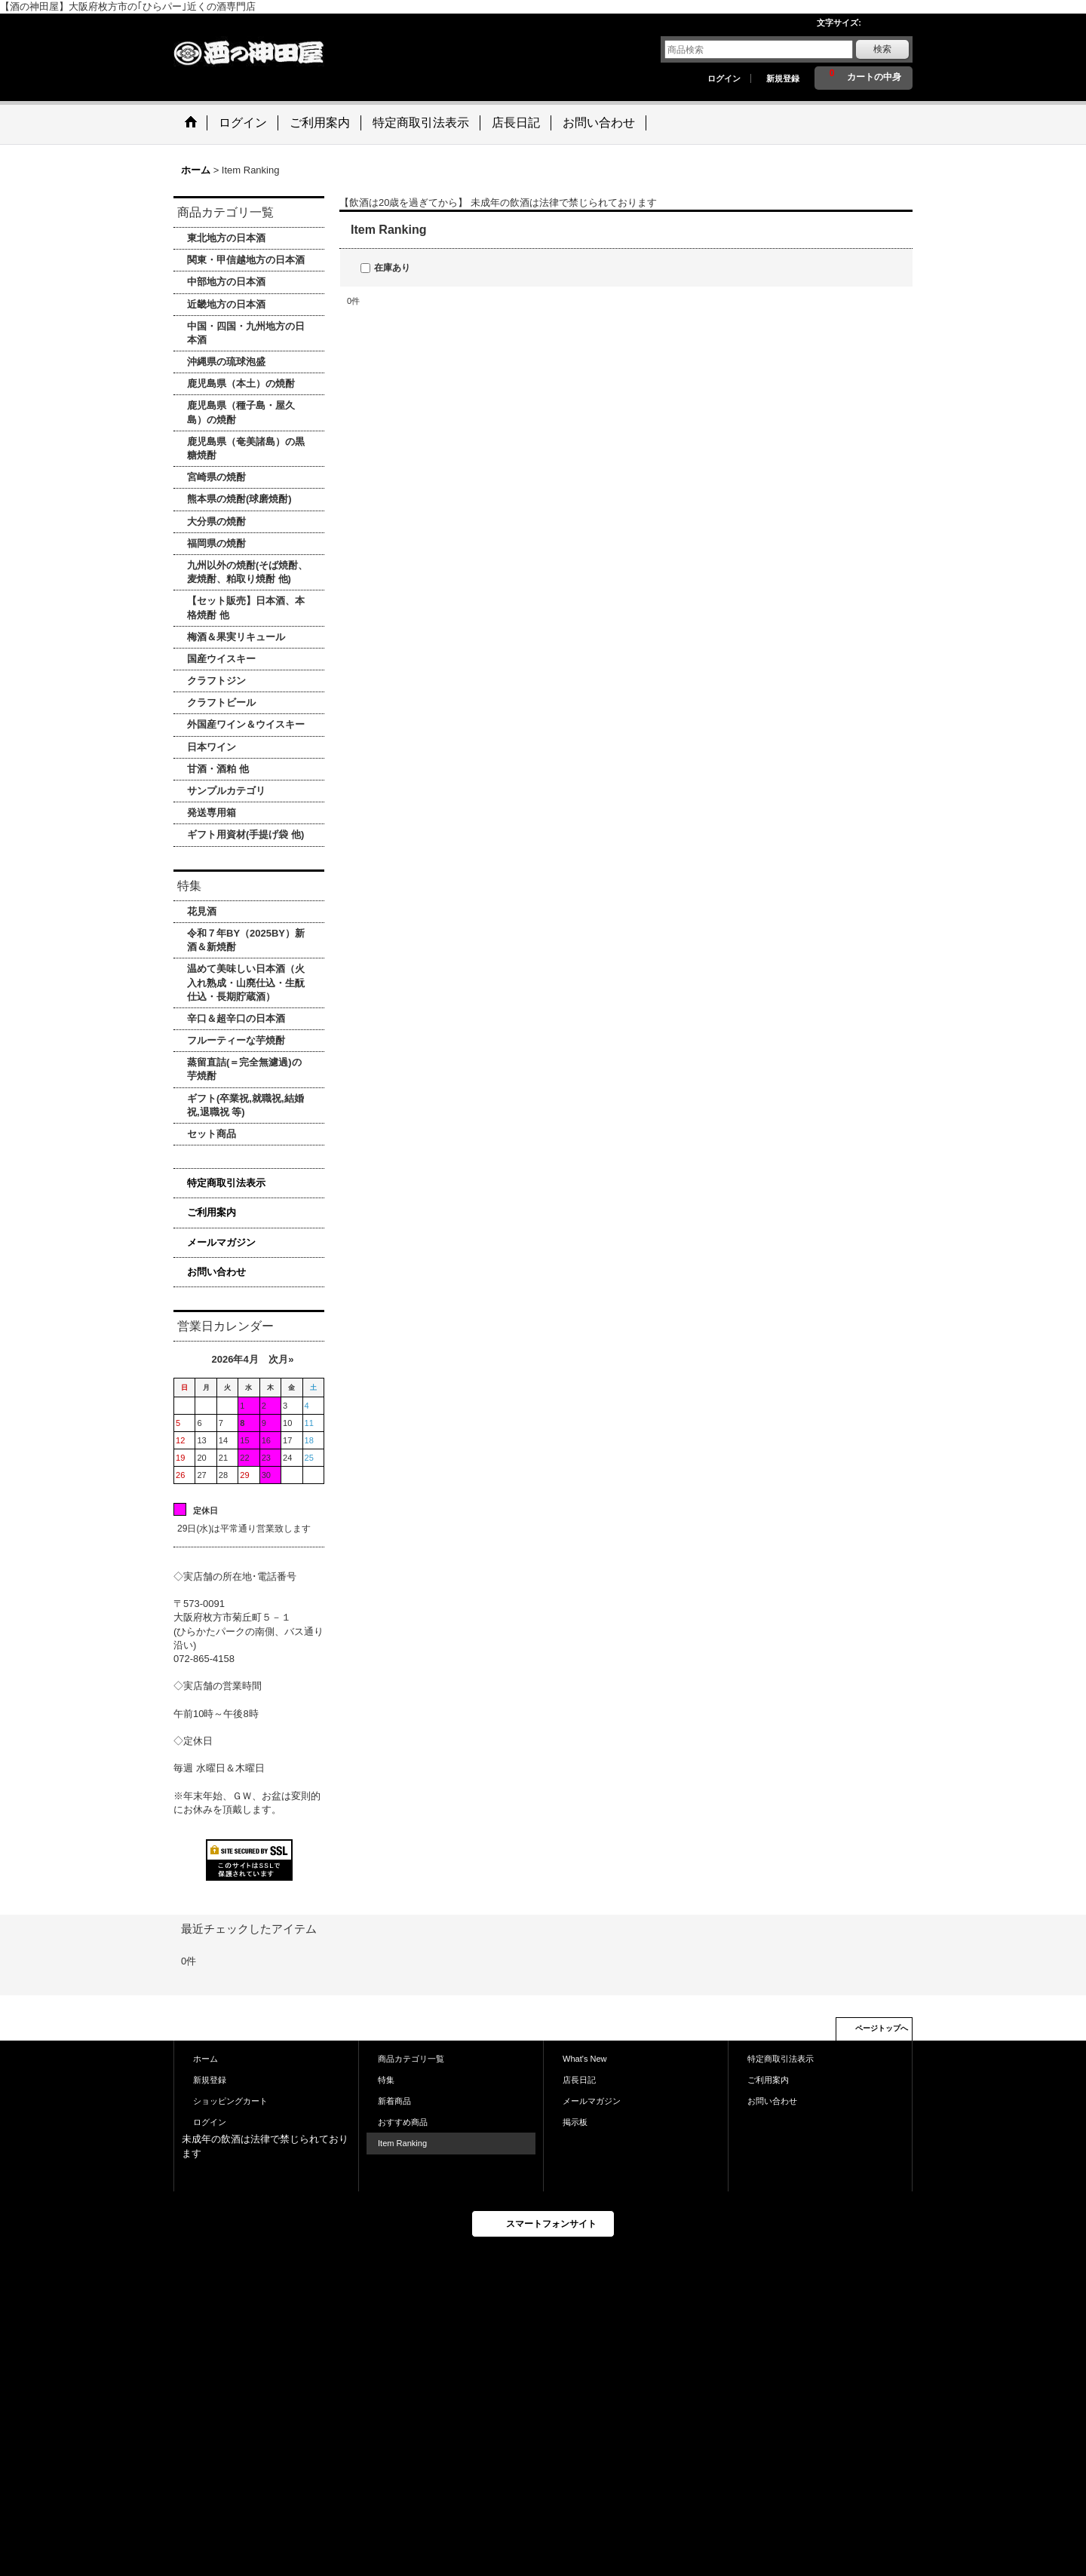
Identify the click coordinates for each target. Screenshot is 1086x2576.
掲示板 (575, 2122)
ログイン (724, 78)
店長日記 (579, 2079)
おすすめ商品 (403, 2122)
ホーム (205, 2058)
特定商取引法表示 (226, 1182)
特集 (386, 2079)
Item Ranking (402, 2143)
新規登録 (782, 78)
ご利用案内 (211, 1212)
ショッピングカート (230, 2100)
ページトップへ (881, 2028)
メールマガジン (221, 1242)
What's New (585, 2058)
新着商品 (394, 2100)
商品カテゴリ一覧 (411, 2058)
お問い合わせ (216, 1271)
